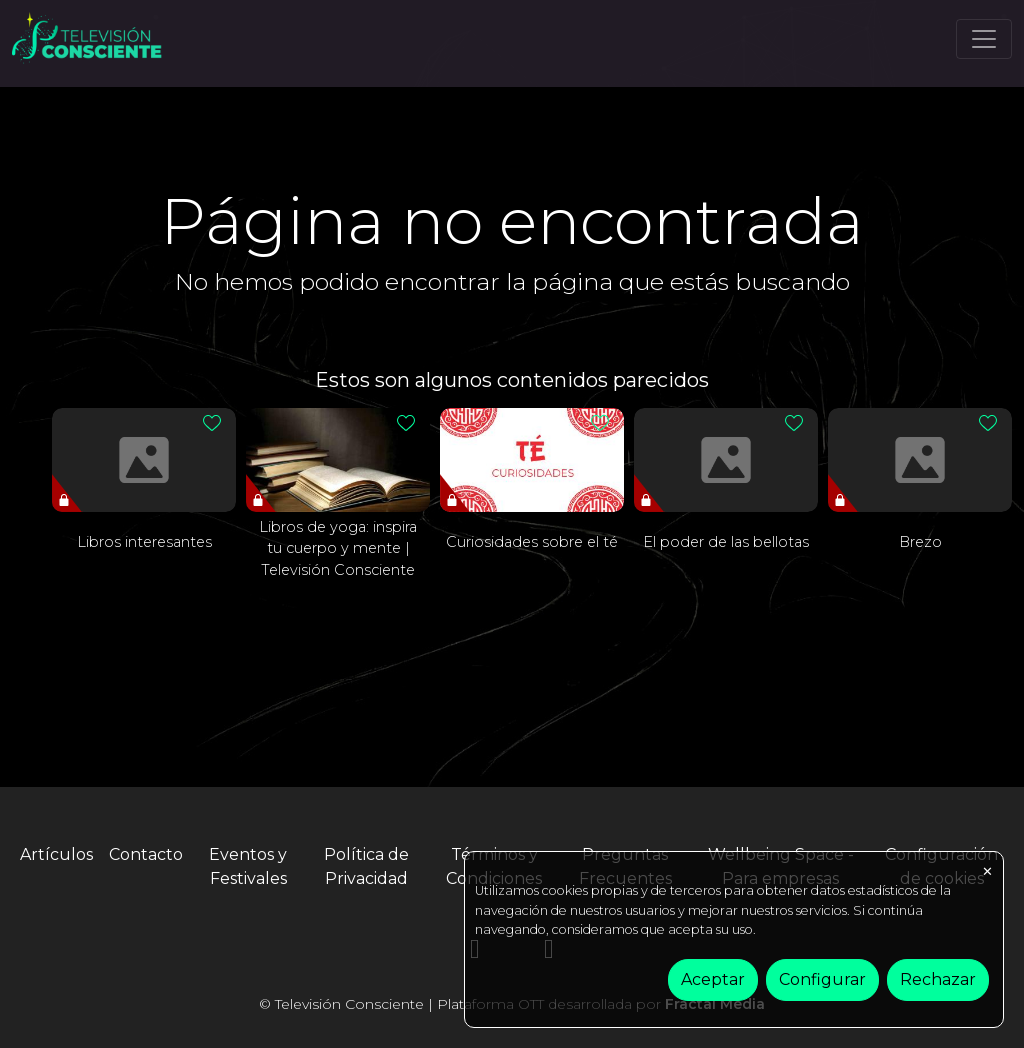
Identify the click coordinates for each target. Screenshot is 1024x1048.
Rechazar (938, 979)
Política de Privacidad (366, 866)
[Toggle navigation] (984, 39)
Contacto (146, 854)
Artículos (56, 854)
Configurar (822, 979)
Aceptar (713, 979)
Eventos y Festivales (248, 866)
